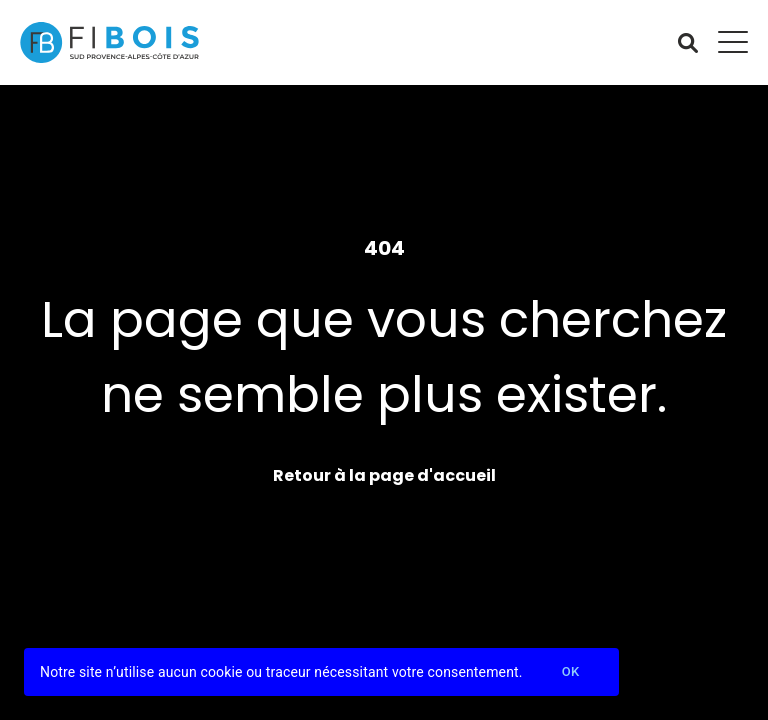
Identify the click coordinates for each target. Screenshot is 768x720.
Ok (571, 672)
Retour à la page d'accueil (384, 475)
